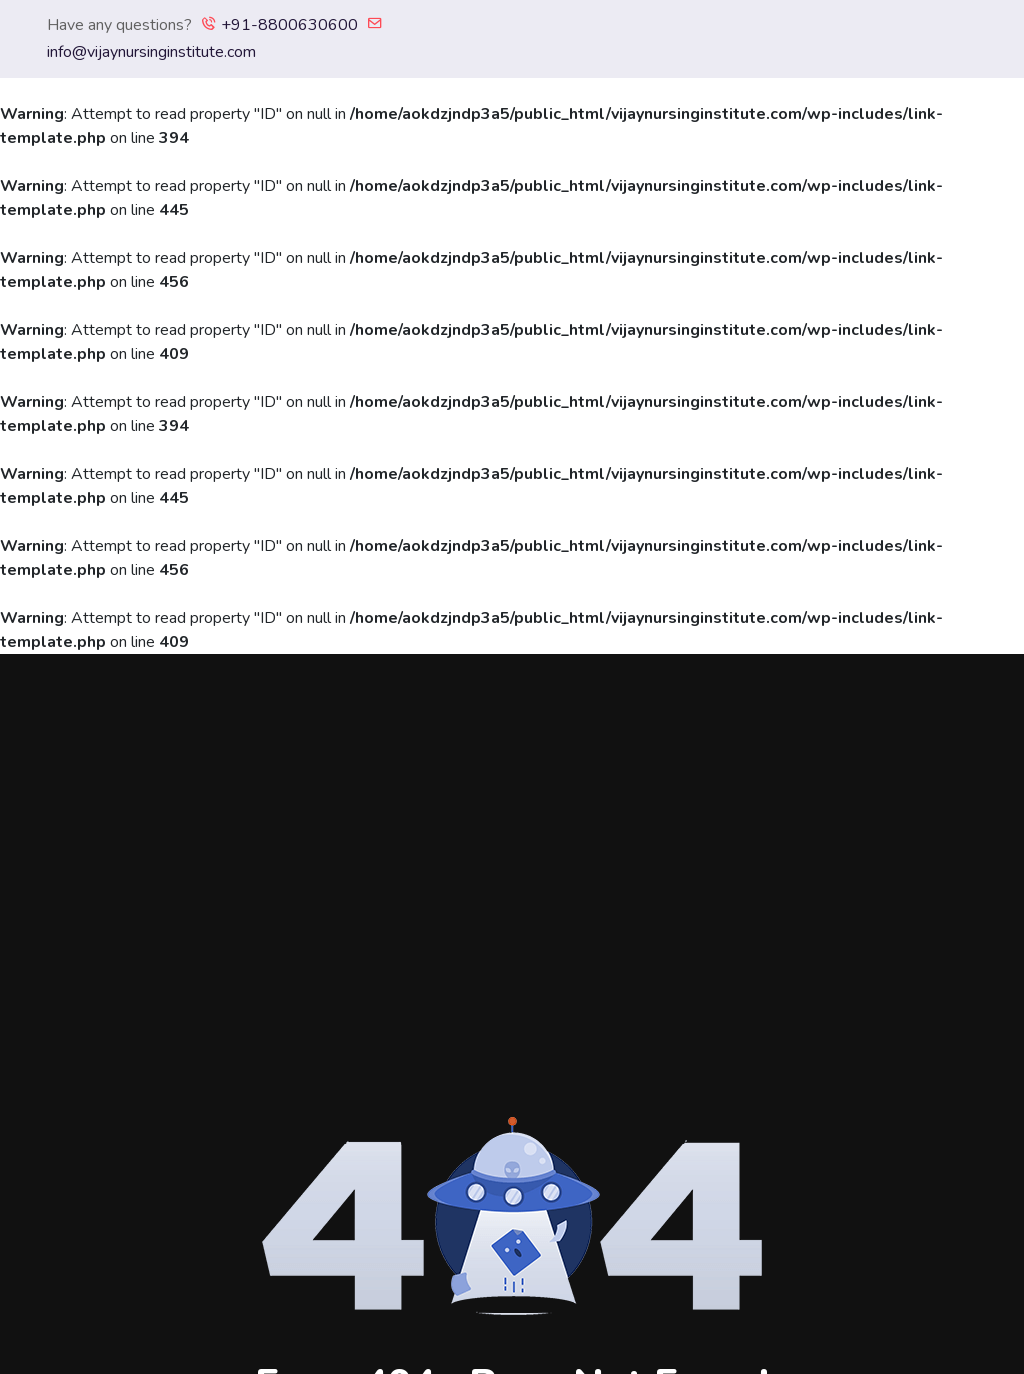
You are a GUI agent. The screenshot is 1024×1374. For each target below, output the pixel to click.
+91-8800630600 (279, 25)
